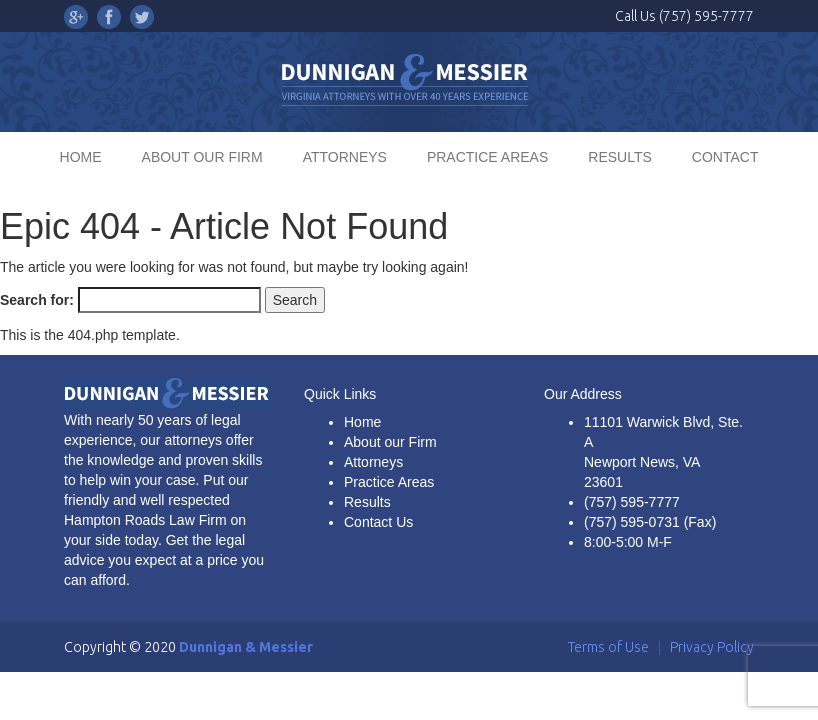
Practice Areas (389, 482)
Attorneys (373, 462)
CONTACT (725, 157)
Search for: (37, 300)
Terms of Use (608, 647)
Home (362, 422)
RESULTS (620, 157)
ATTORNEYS (345, 157)
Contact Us (378, 522)
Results (367, 502)
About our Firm (390, 442)
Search (295, 300)
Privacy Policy (712, 647)
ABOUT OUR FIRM (202, 157)
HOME (81, 157)
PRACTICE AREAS (487, 157)
